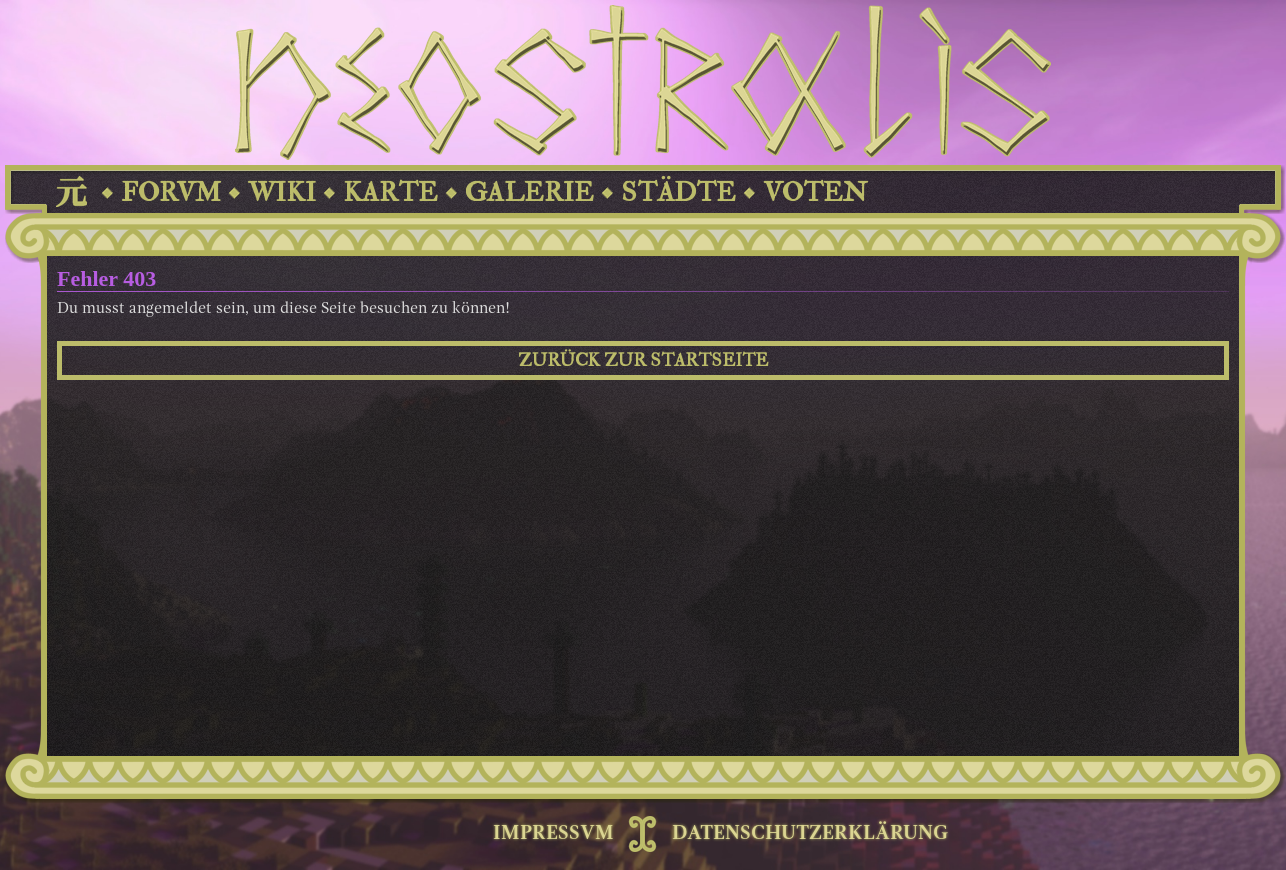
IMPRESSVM (553, 834)
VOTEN (815, 192)
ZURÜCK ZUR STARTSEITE (643, 360)
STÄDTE (678, 192)
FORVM (171, 192)
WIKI (282, 192)
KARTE (390, 192)
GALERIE (529, 192)
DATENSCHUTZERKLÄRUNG (810, 834)
